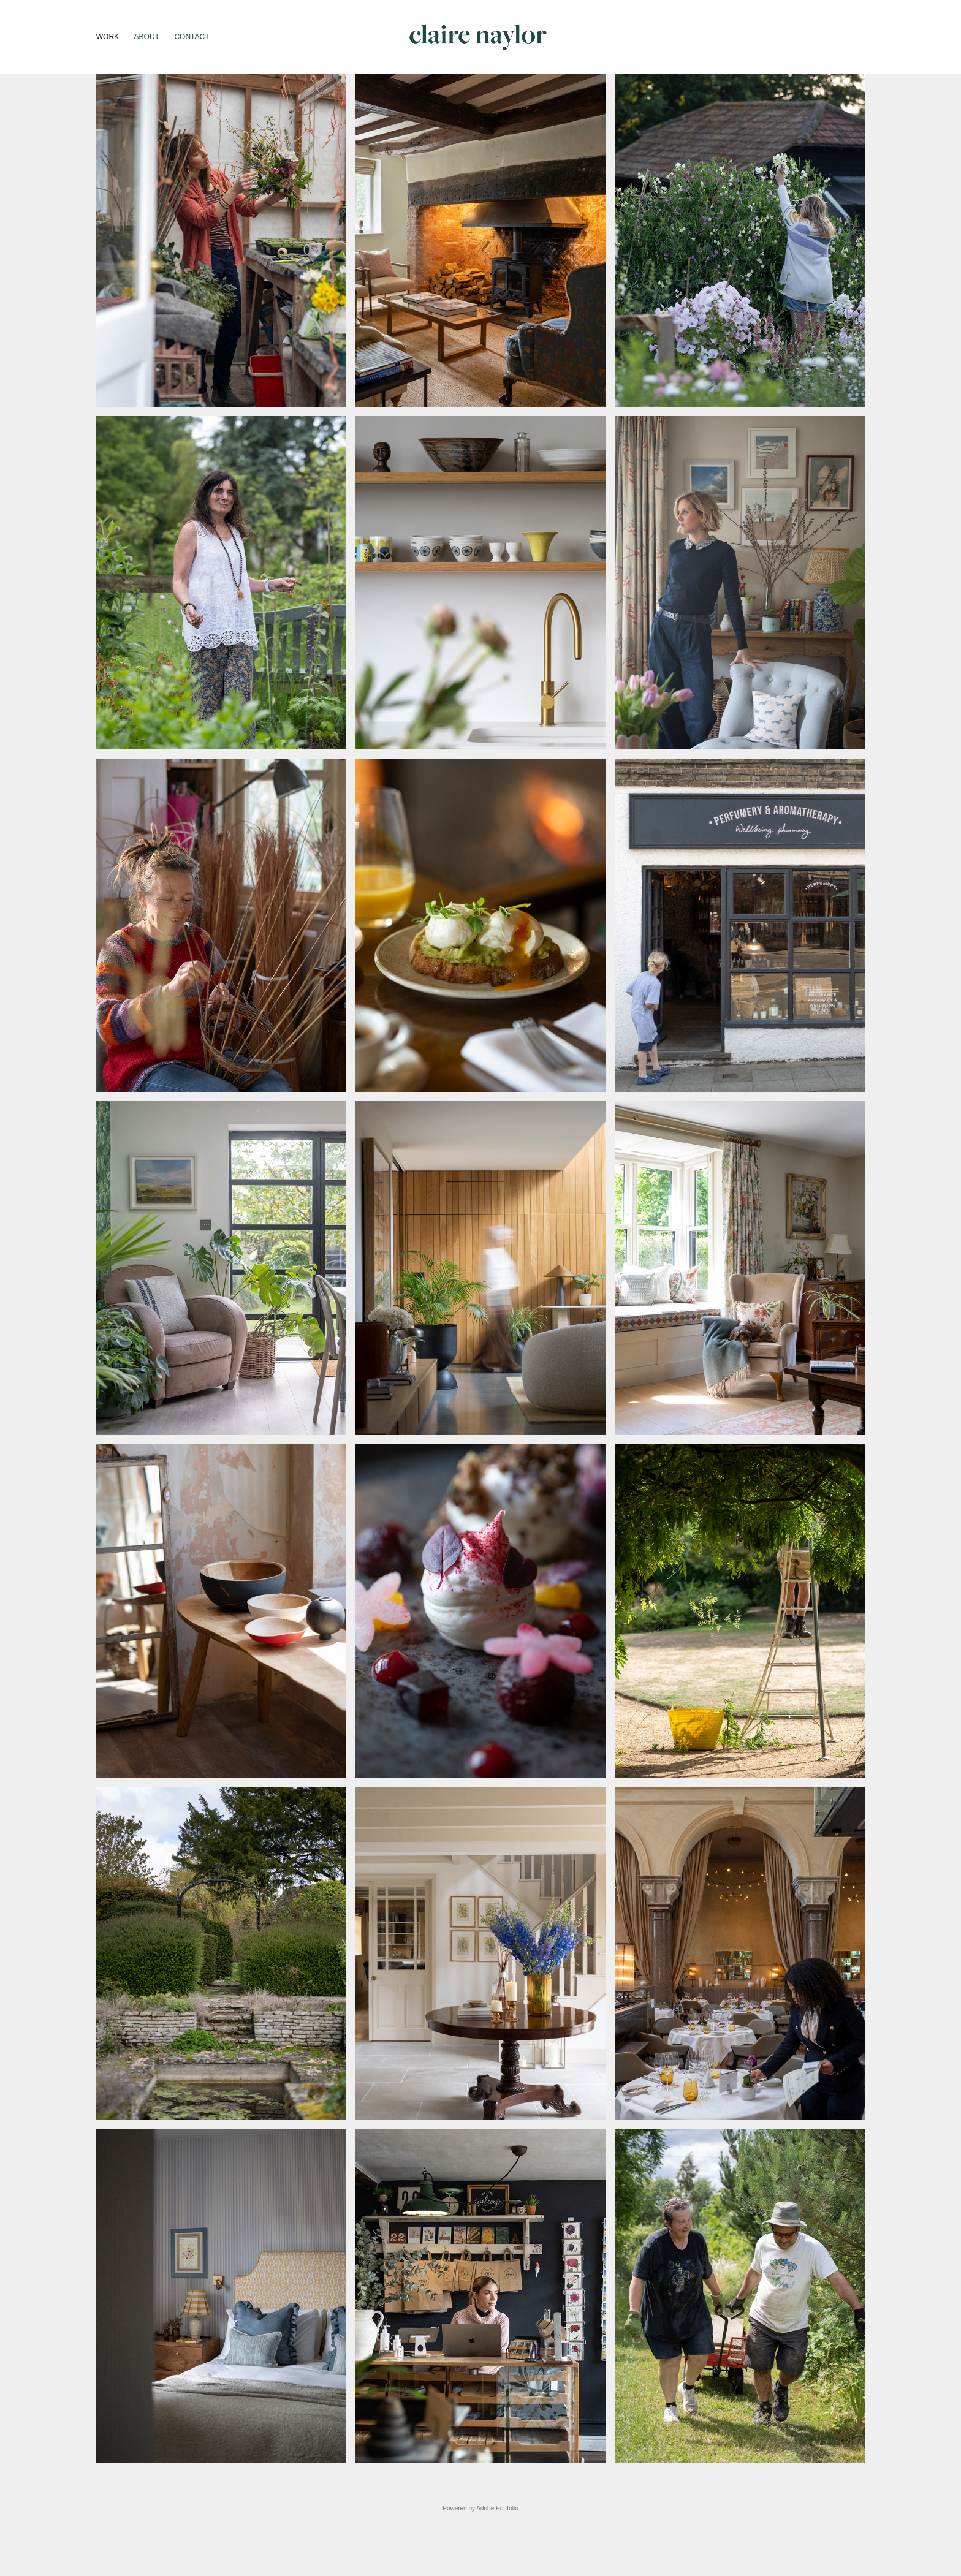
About (146, 36)
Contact (191, 36)
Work (107, 36)
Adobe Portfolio (497, 2508)
